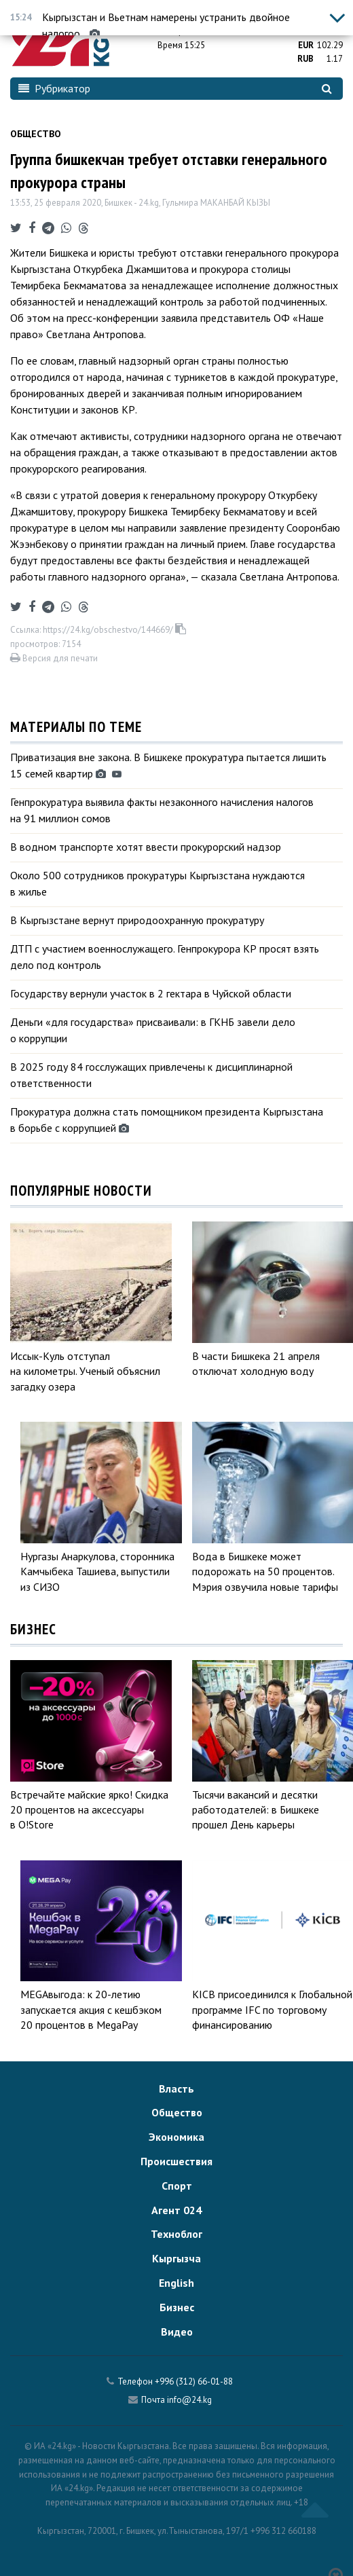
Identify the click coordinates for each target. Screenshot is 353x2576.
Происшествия (176, 2161)
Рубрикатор (54, 88)
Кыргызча (176, 2258)
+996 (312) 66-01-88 (194, 2381)
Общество (35, 134)
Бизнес (177, 2307)
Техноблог (176, 2234)
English (176, 2282)
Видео (177, 2331)
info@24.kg (189, 2400)
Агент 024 (176, 2210)
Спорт (177, 2185)
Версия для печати (54, 658)
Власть (176, 2088)
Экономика (176, 2136)
